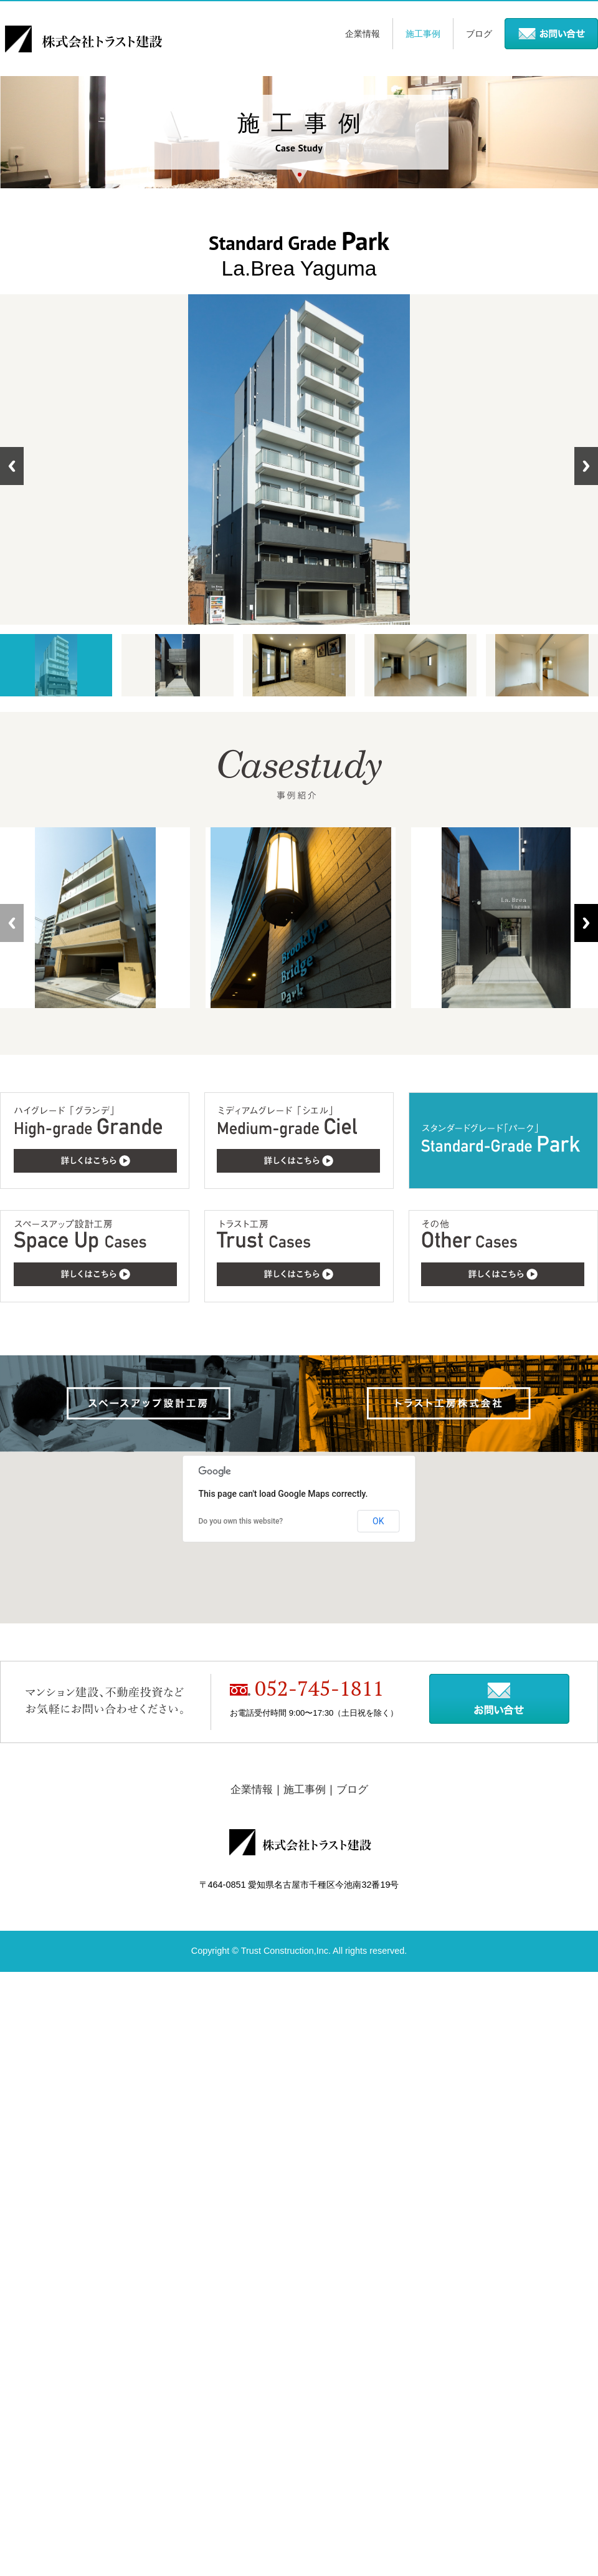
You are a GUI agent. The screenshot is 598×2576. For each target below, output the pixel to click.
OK (378, 1521)
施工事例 (423, 34)
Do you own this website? (241, 1521)
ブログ (479, 34)
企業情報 (362, 34)
